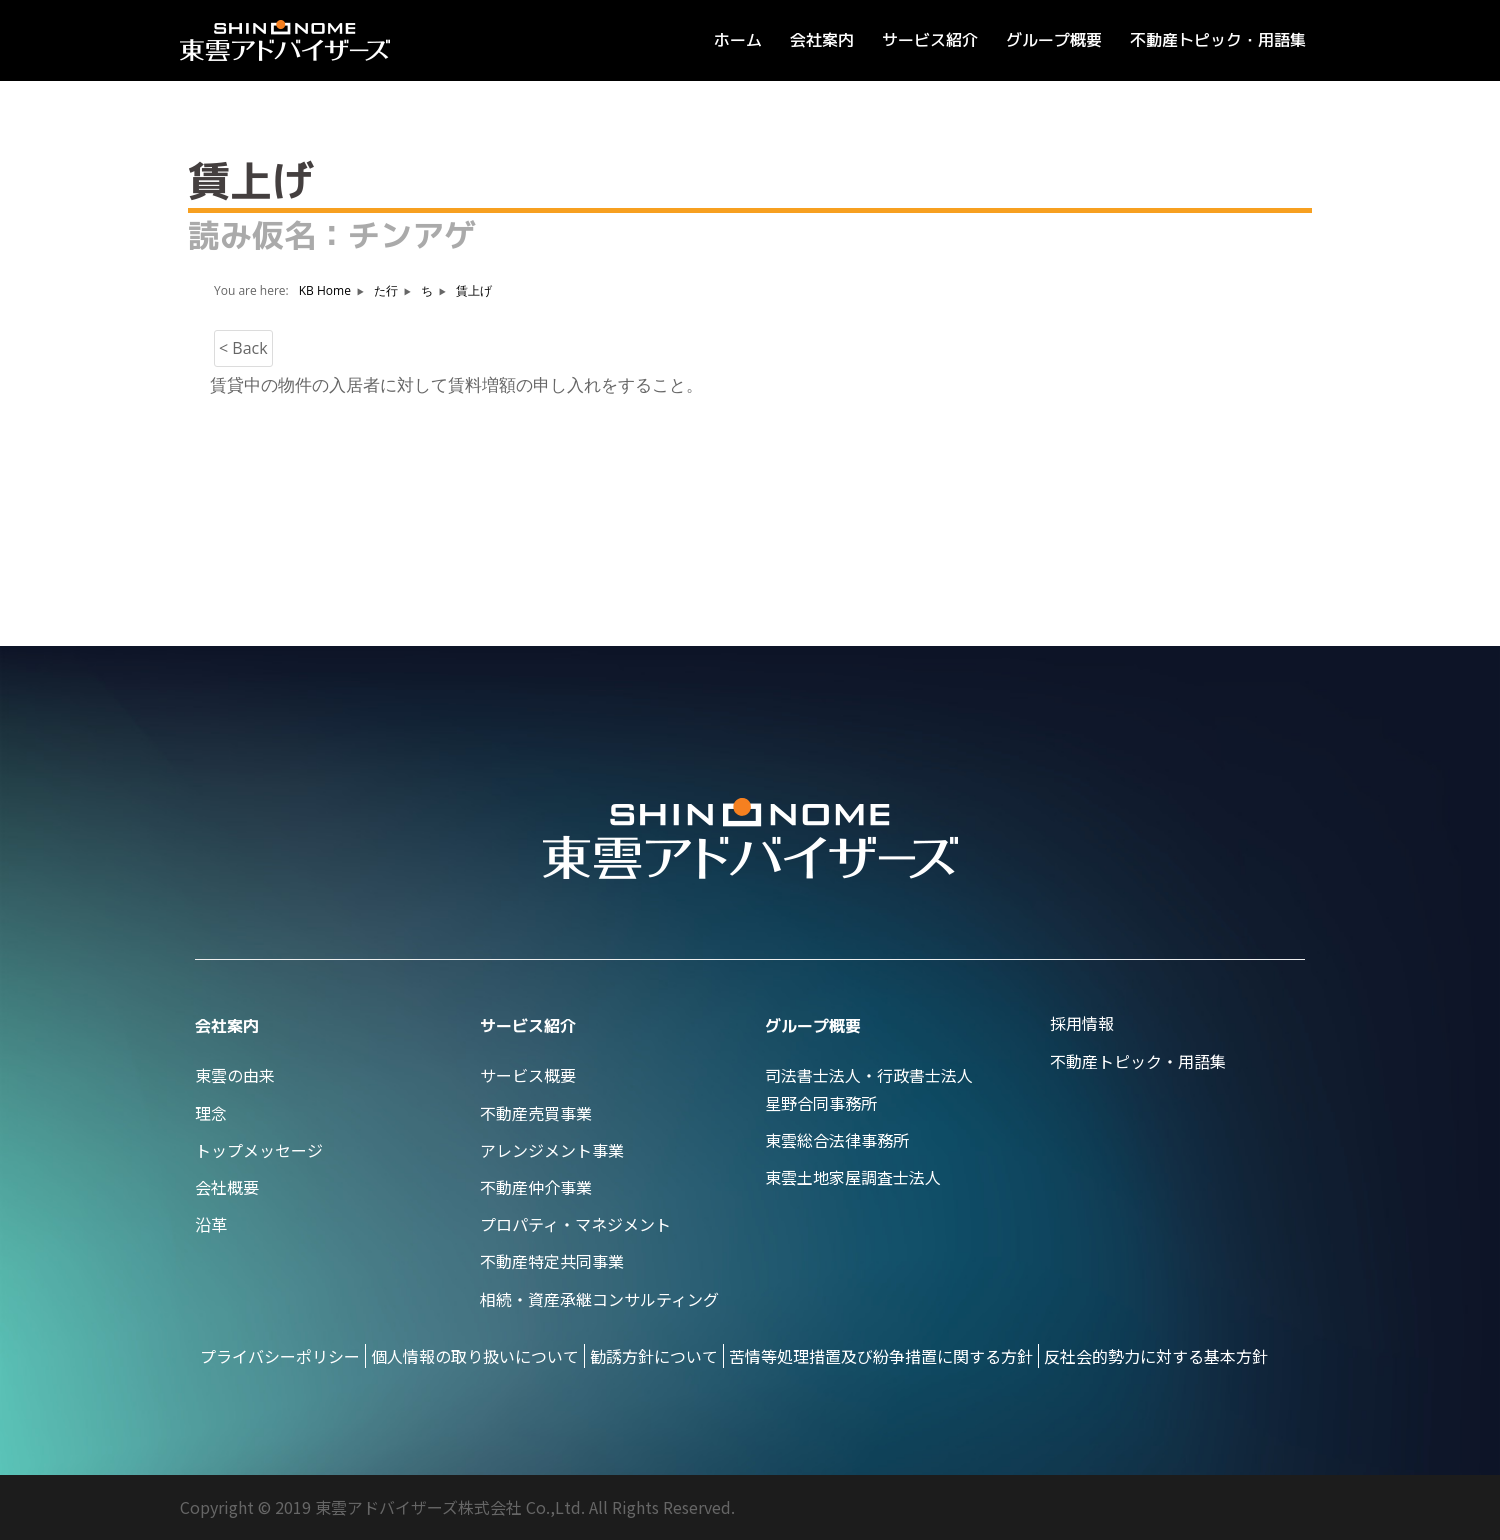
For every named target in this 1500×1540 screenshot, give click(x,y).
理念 (211, 1113)
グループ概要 (1054, 40)
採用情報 (1082, 1023)
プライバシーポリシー (280, 1356)
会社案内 (822, 40)
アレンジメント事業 (552, 1150)
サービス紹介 (930, 40)
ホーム (738, 40)
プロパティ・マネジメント (575, 1224)
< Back (243, 348)
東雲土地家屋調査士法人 (853, 1177)
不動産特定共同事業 (552, 1261)
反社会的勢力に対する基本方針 (1156, 1356)
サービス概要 (528, 1075)
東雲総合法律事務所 (837, 1140)
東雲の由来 (235, 1075)
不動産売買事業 (536, 1113)
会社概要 (227, 1187)
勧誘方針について (654, 1356)
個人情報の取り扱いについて (475, 1356)
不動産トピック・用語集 (1218, 40)
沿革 (211, 1224)
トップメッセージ (259, 1150)
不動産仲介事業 (536, 1187)
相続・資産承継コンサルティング (599, 1299)
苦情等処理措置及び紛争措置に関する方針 (881, 1356)
